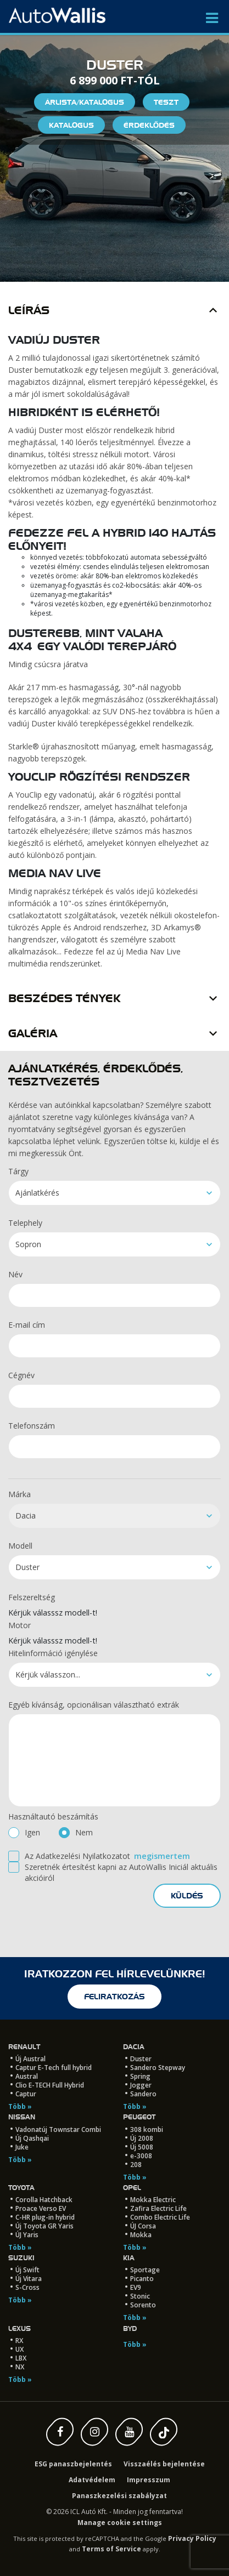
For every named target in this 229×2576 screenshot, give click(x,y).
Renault (24, 2047)
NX (19, 2367)
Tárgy (18, 1171)
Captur (25, 2094)
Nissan (21, 2117)
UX (19, 2349)
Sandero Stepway (157, 2067)
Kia (129, 2258)
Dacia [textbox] (25, 1515)
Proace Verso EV (40, 2208)
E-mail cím (26, 1325)
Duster (141, 2058)
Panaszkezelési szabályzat (119, 2495)
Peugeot (139, 2117)
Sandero (143, 2094)
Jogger (141, 2085)
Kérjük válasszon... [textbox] (47, 1674)
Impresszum (148, 2479)
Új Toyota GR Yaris (44, 2226)
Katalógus (71, 125)
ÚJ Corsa (143, 2226)
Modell (20, 1545)
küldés (187, 1895)
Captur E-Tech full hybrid (53, 2067)
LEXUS (19, 2328)
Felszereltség (31, 1597)
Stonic (140, 2296)
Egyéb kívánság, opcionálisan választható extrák (93, 1704)
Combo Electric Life (160, 2217)
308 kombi (146, 2129)
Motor (19, 1625)
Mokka (141, 2234)
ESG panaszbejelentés (73, 2464)
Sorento (143, 2305)
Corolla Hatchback (43, 2199)
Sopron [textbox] (28, 1244)
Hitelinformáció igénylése (53, 1653)
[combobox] (114, 1193)
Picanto (142, 2278)
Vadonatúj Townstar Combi (58, 2129)
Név (15, 1274)
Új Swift (27, 2269)
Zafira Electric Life (158, 2208)
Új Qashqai (32, 2138)
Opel (132, 2187)
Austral (26, 2076)
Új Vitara (28, 2278)
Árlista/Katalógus (84, 102)
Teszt (166, 102)
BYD (130, 2328)
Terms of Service (111, 2549)
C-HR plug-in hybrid (45, 2217)
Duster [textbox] (27, 1567)
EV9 (135, 2287)
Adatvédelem (92, 2479)
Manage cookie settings (119, 2522)
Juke (22, 2147)
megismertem (162, 1856)
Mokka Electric (153, 2199)
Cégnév (21, 1375)
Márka (19, 1494)
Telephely (25, 1223)
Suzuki (21, 2258)
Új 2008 (141, 2138)
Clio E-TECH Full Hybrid (49, 2085)
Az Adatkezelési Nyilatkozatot (77, 1856)
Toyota (21, 2187)
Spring (140, 2076)
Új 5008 (141, 2147)
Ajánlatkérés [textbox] (37, 1192)
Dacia (133, 2047)
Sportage (145, 2269)
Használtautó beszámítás (53, 1816)
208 (136, 2164)
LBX (20, 2358)
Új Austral (30, 2058)
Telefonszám (31, 1425)
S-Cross (27, 2287)
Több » (20, 2106)
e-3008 (141, 2155)
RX (19, 2340)
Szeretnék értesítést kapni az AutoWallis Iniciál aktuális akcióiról (121, 1872)
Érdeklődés (149, 125)
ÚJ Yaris (26, 2234)
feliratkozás (114, 1996)
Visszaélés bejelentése (164, 2464)
